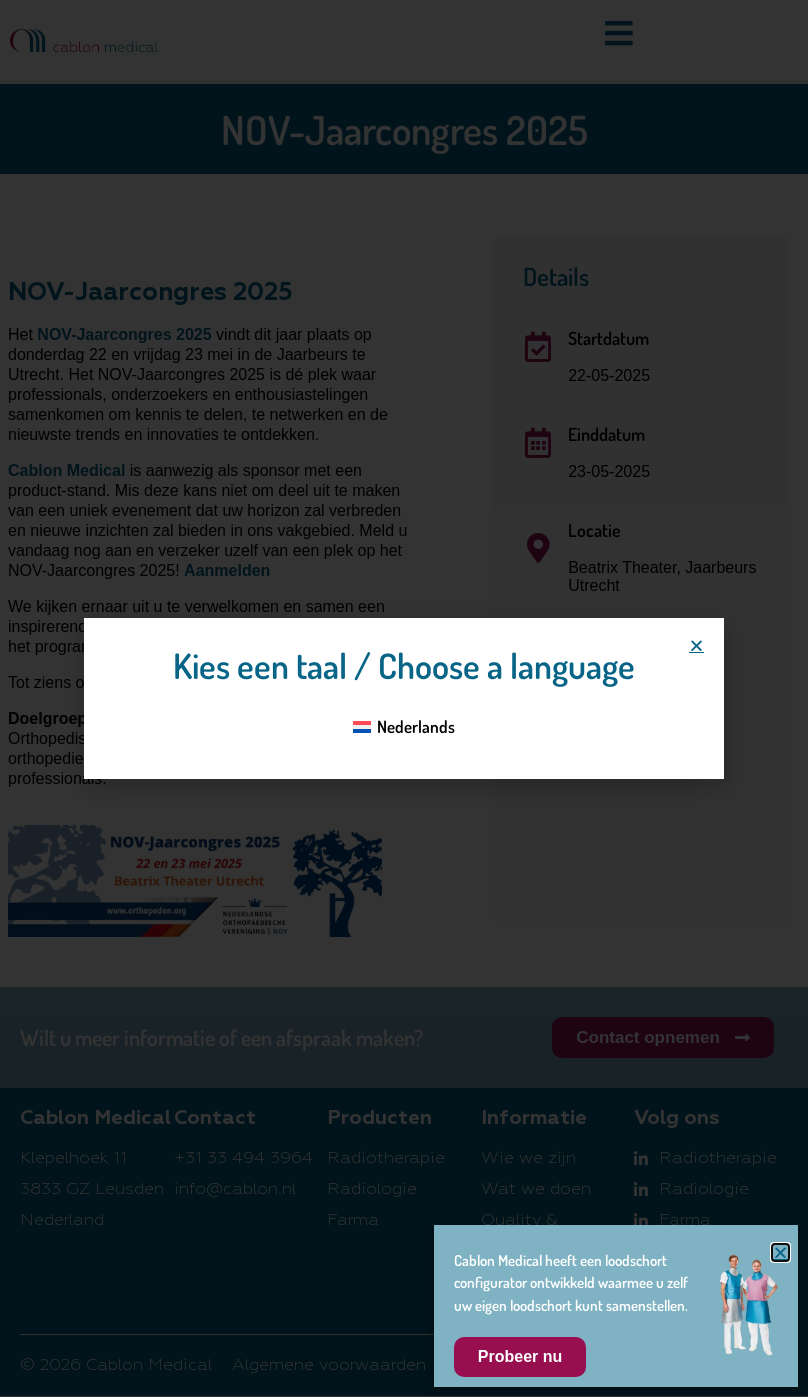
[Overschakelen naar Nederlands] (404, 726)
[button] (696, 645)
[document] (404, 698)
